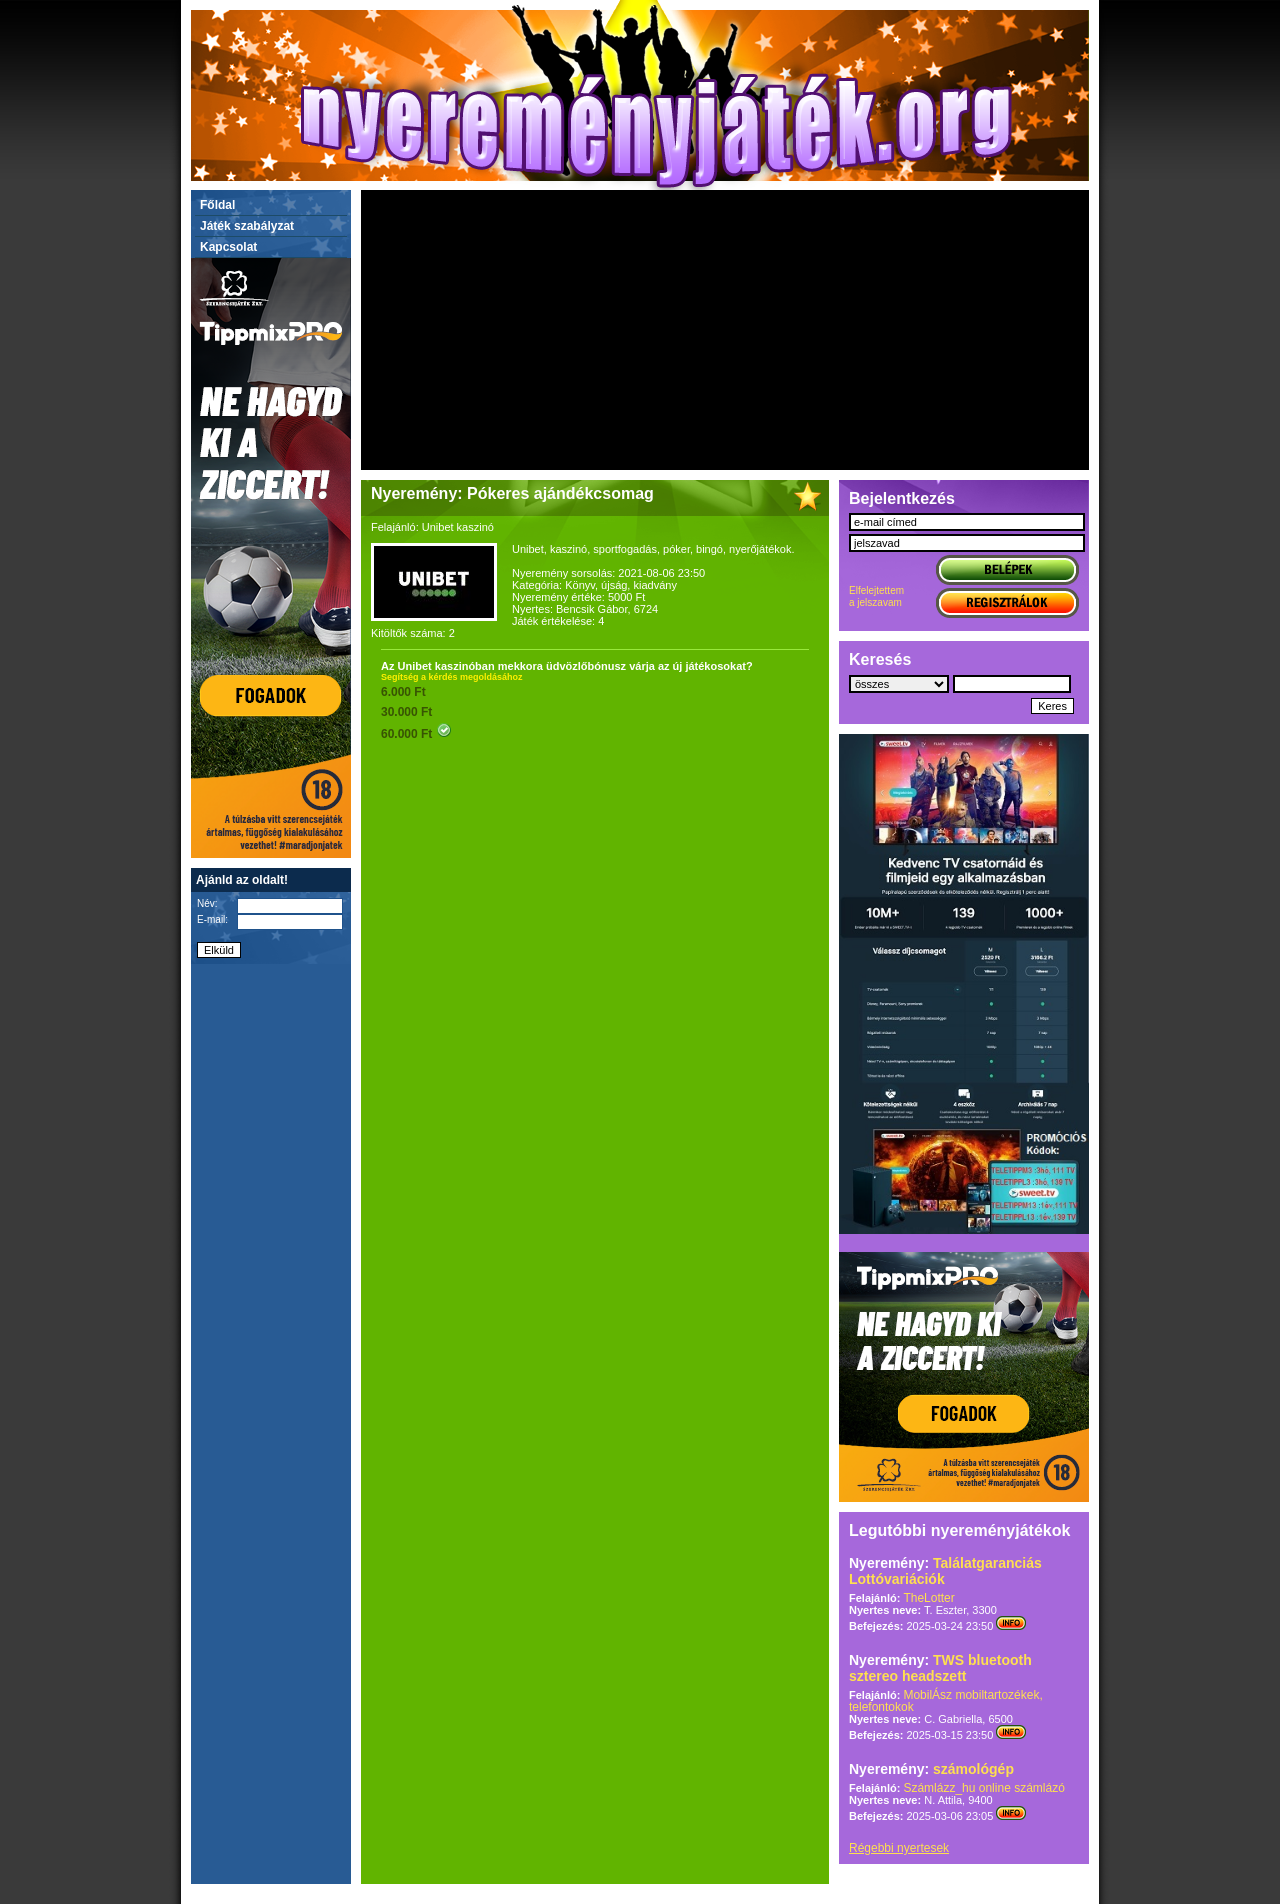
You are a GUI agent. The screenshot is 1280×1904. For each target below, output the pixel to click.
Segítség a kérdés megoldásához (452, 677)
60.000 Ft (416, 734)
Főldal (217, 205)
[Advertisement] (725, 330)
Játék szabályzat (247, 226)
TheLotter (928, 1598)
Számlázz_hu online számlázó (983, 1788)
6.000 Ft (403, 692)
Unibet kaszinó (458, 527)
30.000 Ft (406, 712)
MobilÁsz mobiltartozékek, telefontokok (946, 1701)
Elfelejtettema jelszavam (876, 596)
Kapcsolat (228, 247)
